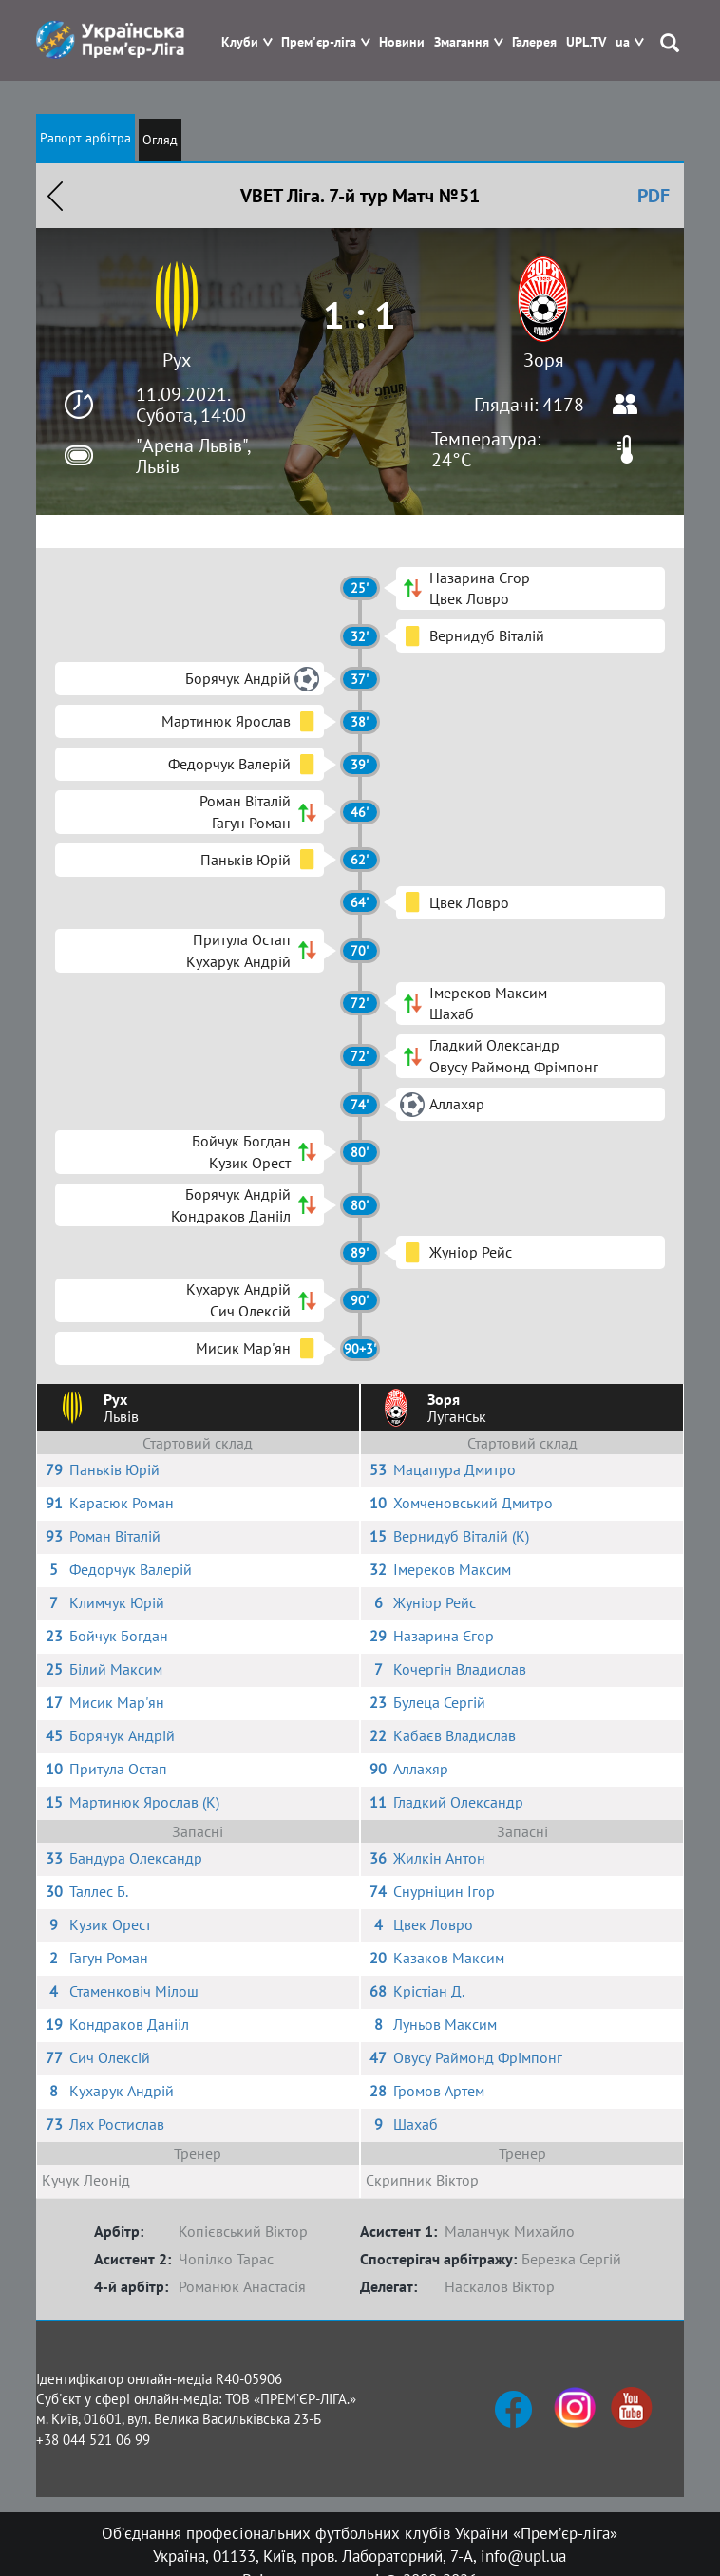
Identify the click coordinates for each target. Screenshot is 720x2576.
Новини (402, 42)
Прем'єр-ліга (318, 42)
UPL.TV (586, 42)
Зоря (543, 360)
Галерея (534, 42)
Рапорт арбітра (85, 137)
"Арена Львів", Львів (193, 456)
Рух (176, 360)
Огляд (160, 139)
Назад (55, 195)
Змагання (461, 42)
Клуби (239, 42)
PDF (653, 195)
